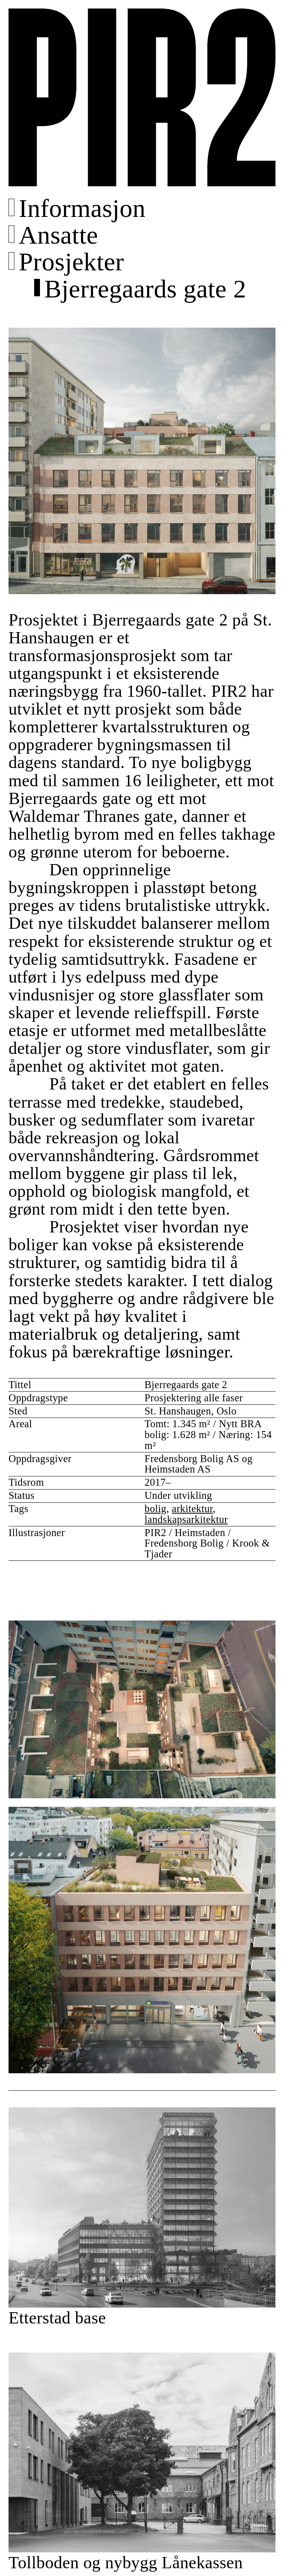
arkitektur (192, 1508)
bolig (155, 1508)
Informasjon (82, 208)
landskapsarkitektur (186, 1519)
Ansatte (58, 235)
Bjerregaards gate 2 (145, 288)
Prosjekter (71, 261)
